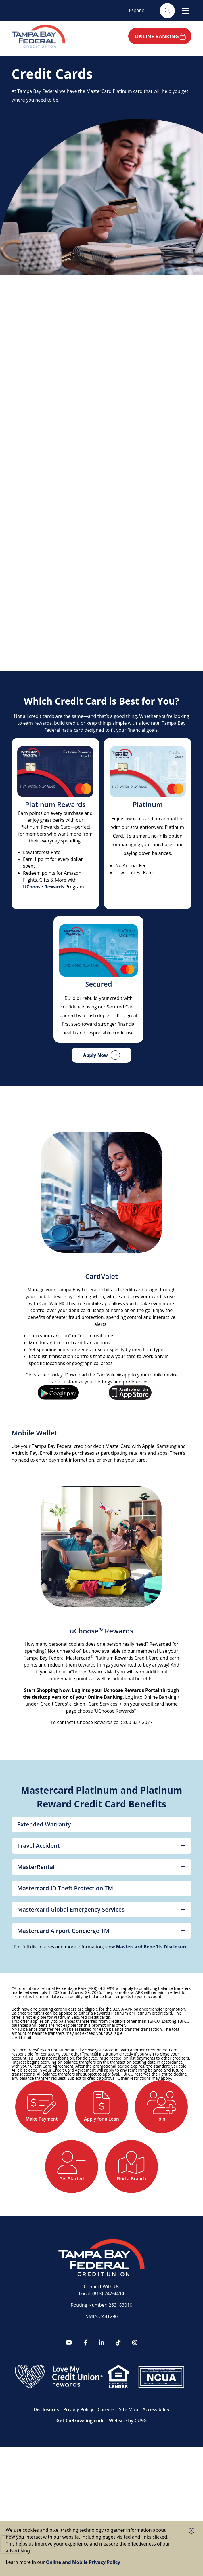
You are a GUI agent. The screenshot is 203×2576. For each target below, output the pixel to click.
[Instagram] (134, 2416)
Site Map (128, 2483)
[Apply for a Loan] (133, 2109)
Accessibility (156, 2483)
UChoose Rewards (43, 887)
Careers (105, 2483)
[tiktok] (118, 2416)
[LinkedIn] (101, 2416)
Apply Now (95, 1055)
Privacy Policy (78, 2483)
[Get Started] (133, 2173)
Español (137, 10)
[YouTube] (69, 2416)
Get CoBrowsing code (80, 2494)
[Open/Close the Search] (166, 10)
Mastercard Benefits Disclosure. (152, 1947)
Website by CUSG (128, 2494)
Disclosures (46, 2483)
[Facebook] (85, 2416)
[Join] (69, 2173)
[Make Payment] (69, 2109)
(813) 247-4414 (108, 2367)
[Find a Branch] (101, 2238)
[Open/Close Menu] (185, 10)
